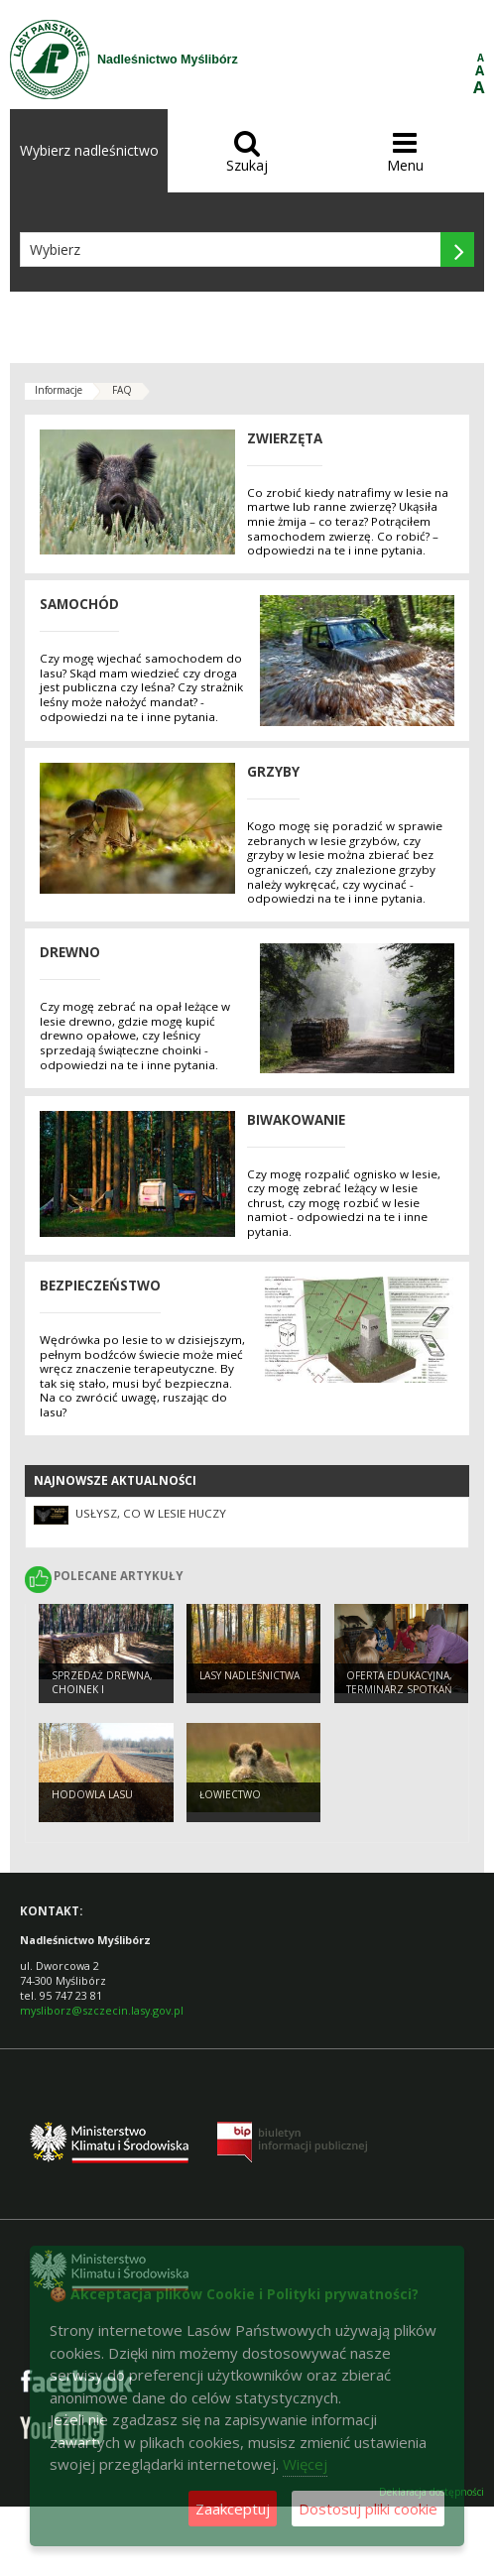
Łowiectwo (230, 1794)
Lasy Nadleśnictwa (249, 1675)
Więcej (305, 2464)
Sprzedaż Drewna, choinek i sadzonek (102, 1689)
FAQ (122, 390)
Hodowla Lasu (92, 1794)
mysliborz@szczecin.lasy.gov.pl (102, 2010)
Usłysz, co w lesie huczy (150, 1513)
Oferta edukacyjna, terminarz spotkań (399, 1682)
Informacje (58, 390)
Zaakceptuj (232, 2508)
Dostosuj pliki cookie (368, 2508)
